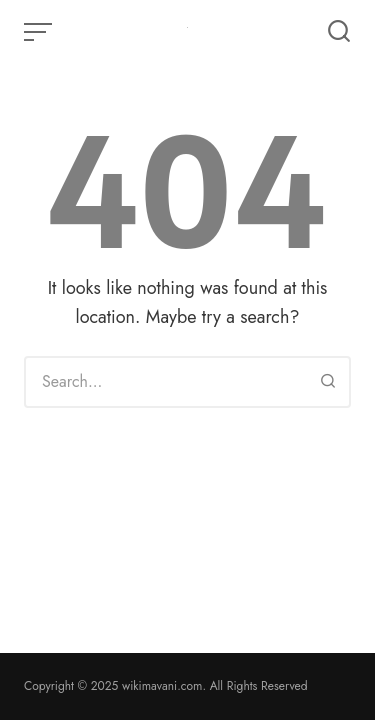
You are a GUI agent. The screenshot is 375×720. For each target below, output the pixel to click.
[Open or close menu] (40, 32)
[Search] (328, 382)
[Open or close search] (339, 32)
